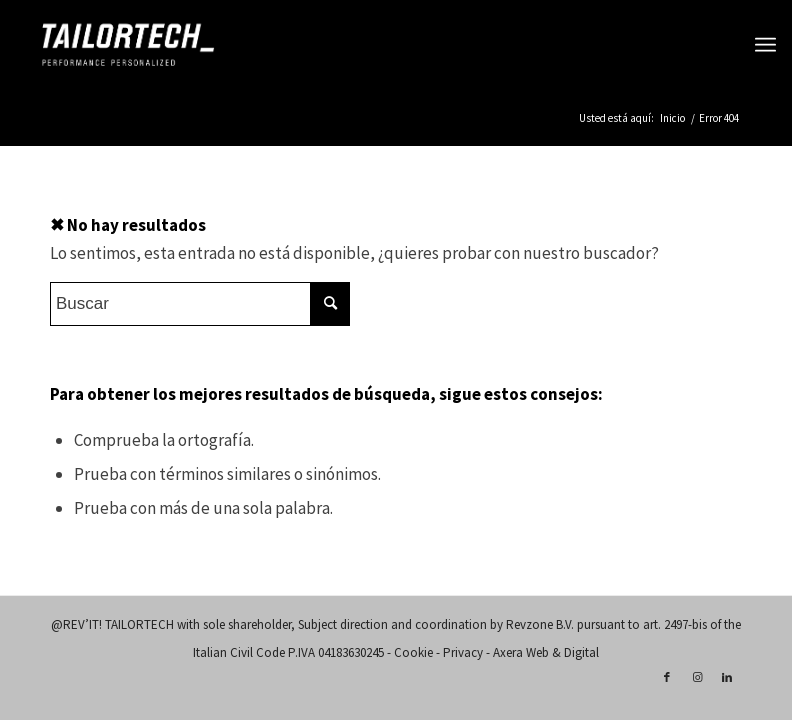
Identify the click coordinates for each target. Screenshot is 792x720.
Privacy (463, 652)
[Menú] (765, 45)
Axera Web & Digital (546, 652)
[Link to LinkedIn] (727, 677)
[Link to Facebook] (667, 677)
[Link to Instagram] (697, 677)
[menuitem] (765, 45)
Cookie (413, 652)
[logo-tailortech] (128, 45)
